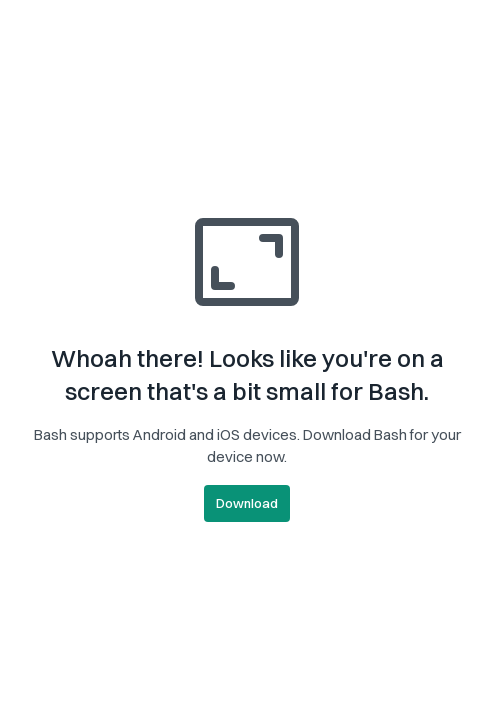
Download (247, 503)
